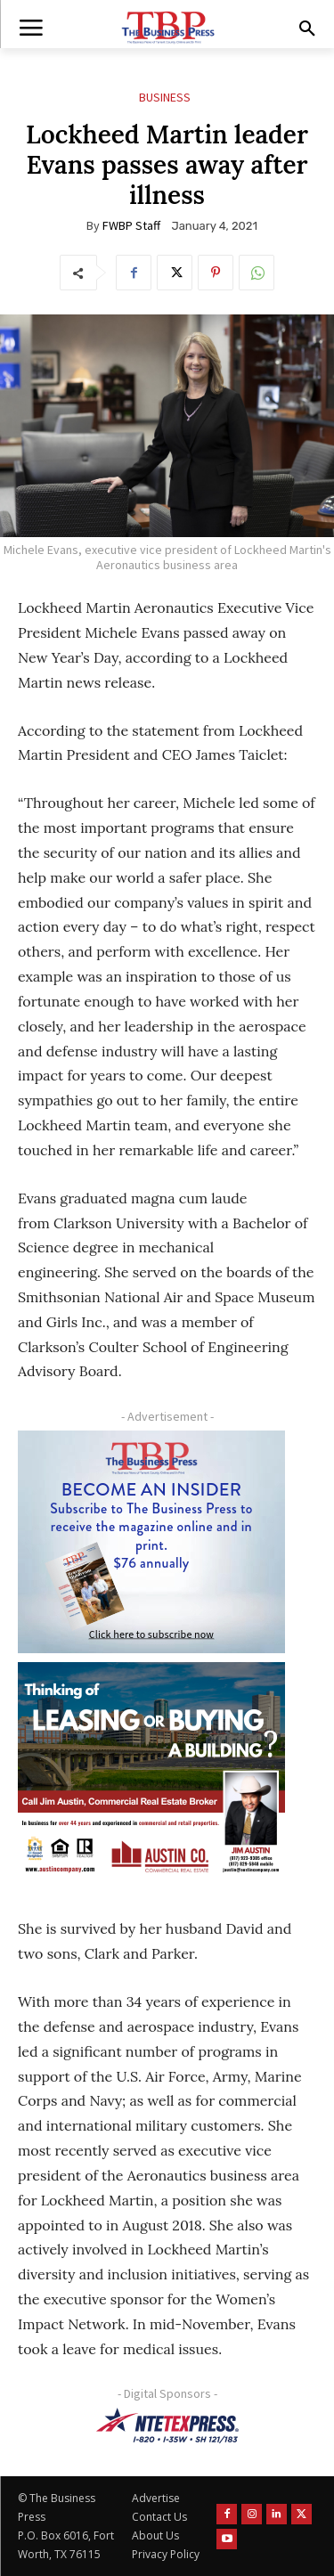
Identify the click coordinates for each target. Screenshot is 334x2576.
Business (165, 97)
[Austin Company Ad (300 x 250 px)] (151, 1773)
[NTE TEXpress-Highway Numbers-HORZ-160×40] (167, 2425)
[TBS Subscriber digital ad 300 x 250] (151, 1542)
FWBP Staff (131, 225)
